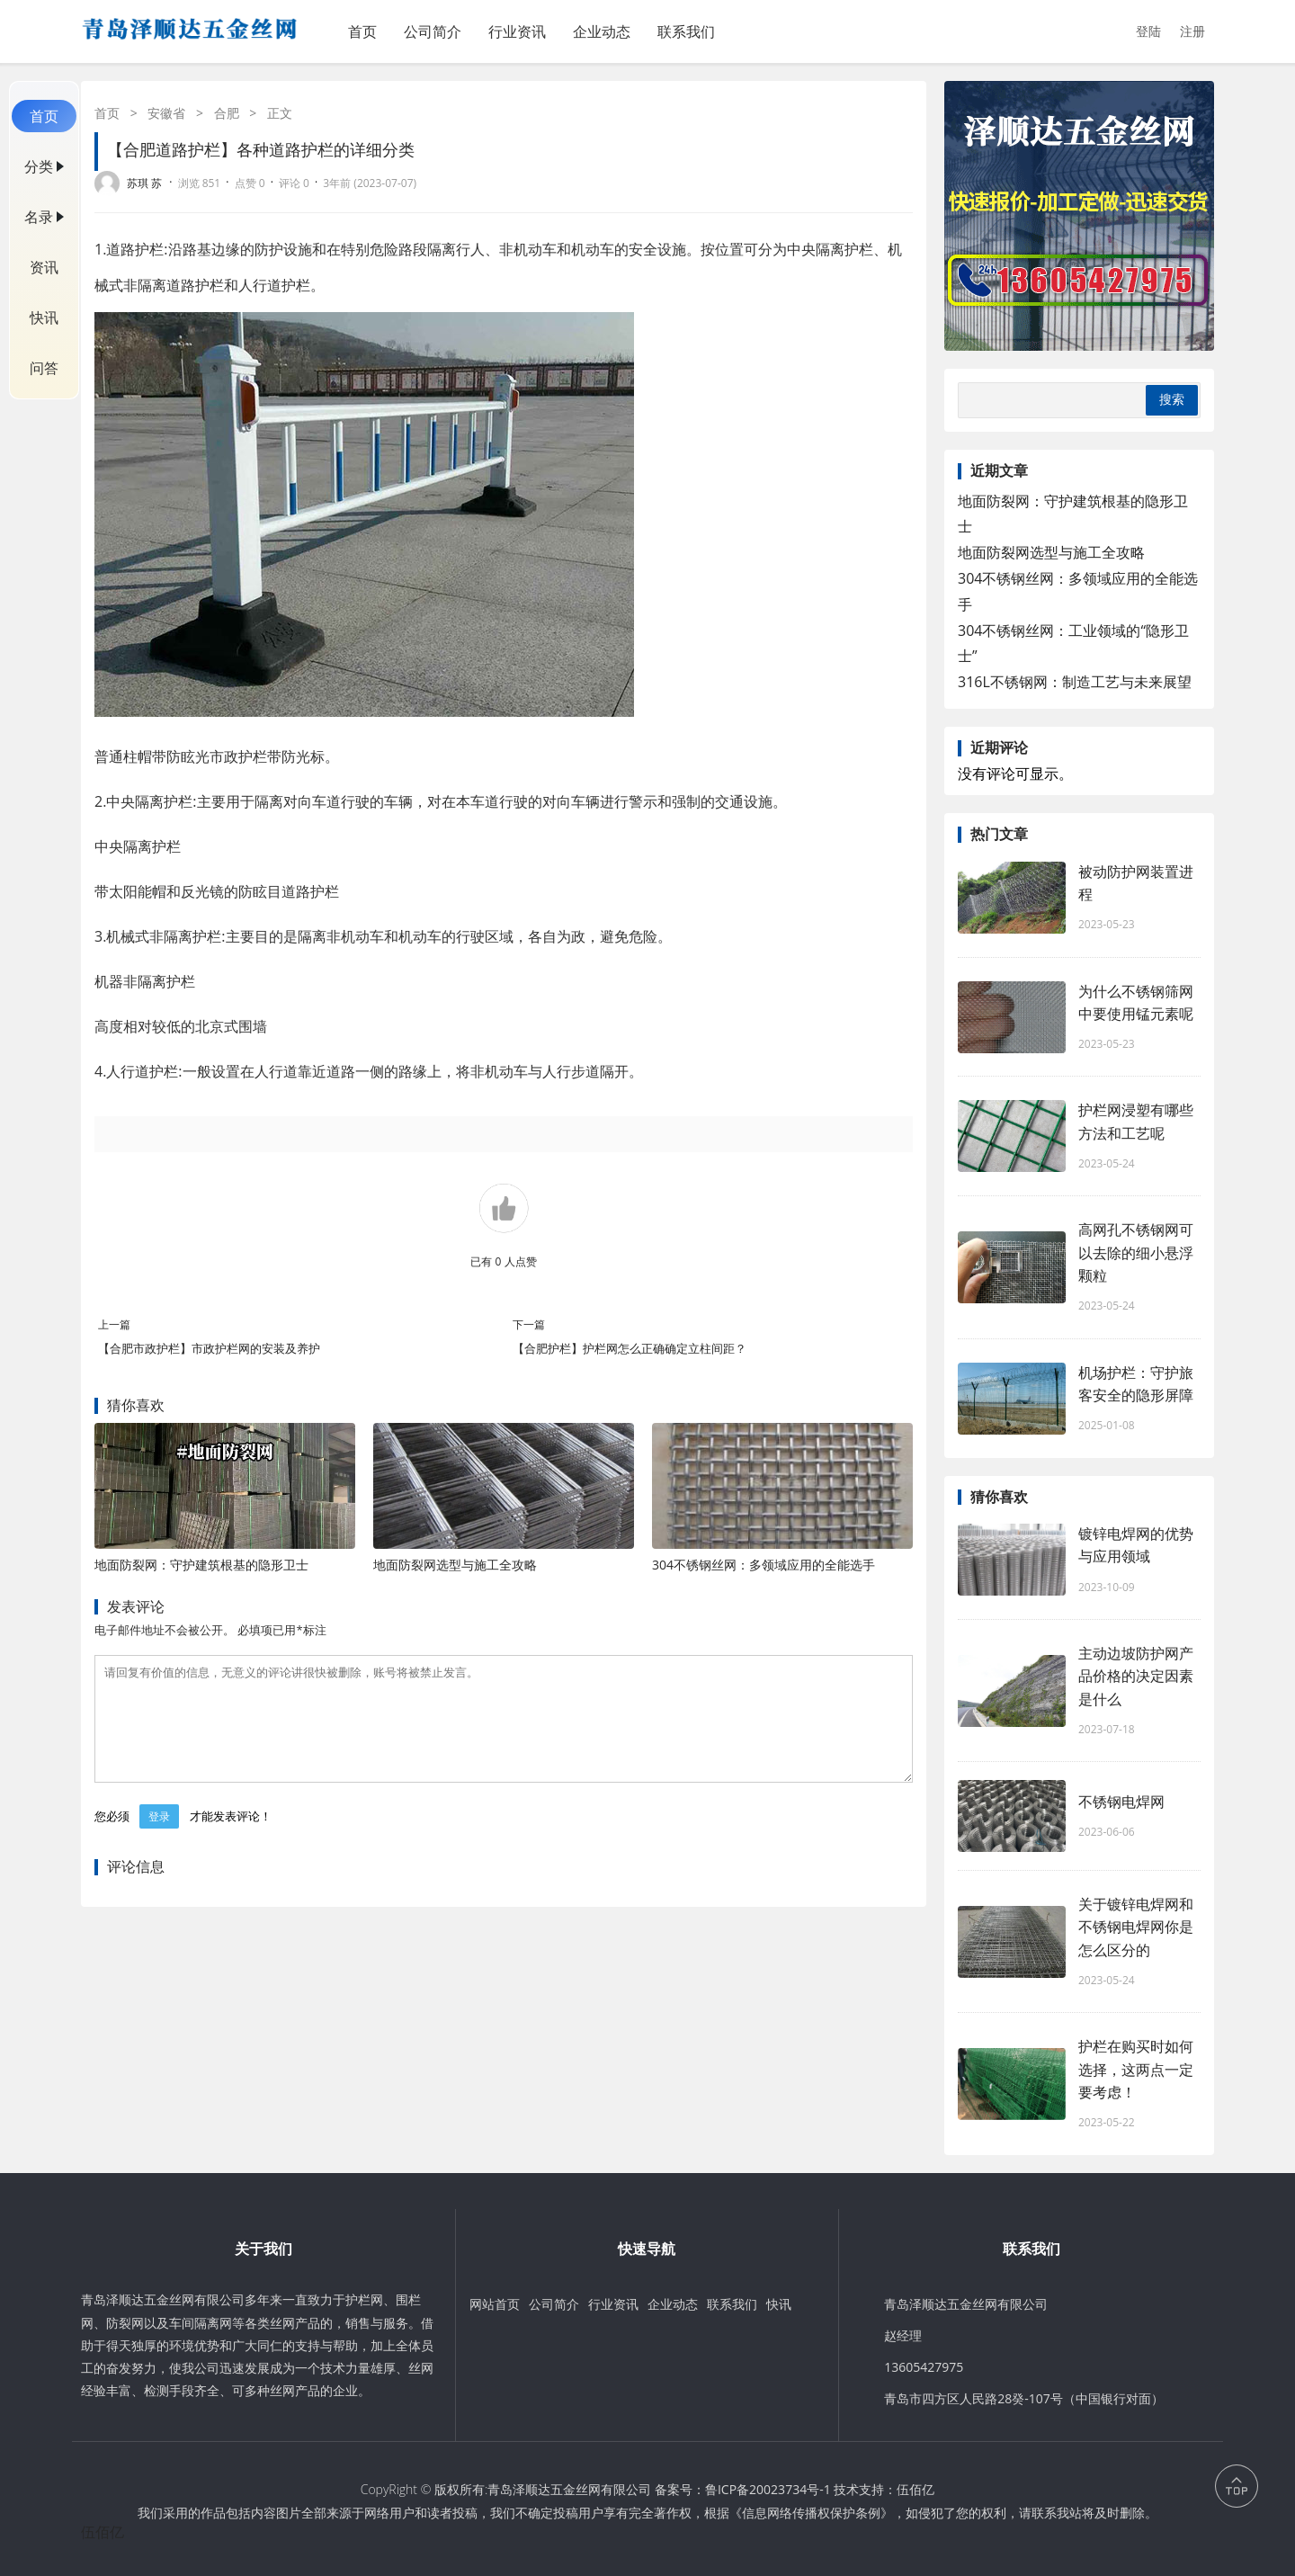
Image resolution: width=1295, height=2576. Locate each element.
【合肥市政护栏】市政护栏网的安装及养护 (209, 1348)
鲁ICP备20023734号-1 (768, 2489)
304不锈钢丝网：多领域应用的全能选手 (763, 1564)
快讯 (44, 317)
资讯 (44, 267)
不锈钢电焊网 (1121, 1801)
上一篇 (114, 1324)
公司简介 (432, 31)
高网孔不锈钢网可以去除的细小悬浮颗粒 (1135, 1252)
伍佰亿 (915, 2489)
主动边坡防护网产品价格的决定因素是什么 (1135, 1675)
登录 (159, 1838)
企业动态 (601, 31)
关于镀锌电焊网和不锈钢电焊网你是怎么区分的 (1135, 1926)
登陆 (1148, 31)
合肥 (226, 112)
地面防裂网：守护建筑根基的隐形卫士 (201, 1564)
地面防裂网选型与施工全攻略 (455, 1564)
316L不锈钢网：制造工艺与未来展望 (1075, 682)
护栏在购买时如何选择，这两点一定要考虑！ (1135, 2068)
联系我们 (686, 31)
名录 (38, 217)
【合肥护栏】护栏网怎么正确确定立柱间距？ (629, 1348)
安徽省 (166, 112)
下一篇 (529, 1324)
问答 (44, 368)
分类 (38, 166)
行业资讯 (517, 31)
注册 (1192, 31)
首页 (362, 31)
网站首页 (494, 2303)
